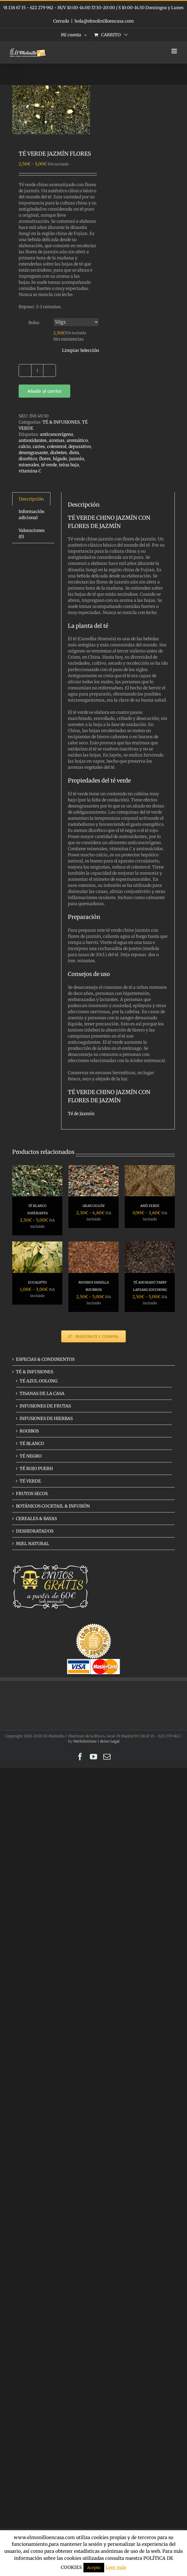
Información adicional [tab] (31, 514)
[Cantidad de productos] (37, 370)
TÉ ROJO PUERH (36, 1468)
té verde (49, 465)
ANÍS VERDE (150, 1206)
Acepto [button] (94, 2567)
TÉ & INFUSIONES (61, 422)
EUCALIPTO (37, 1282)
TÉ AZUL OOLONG (38, 1381)
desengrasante (33, 452)
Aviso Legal (109, 1741)
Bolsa (33, 322)
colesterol (56, 446)
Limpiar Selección (80, 350)
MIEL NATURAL (32, 1543)
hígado (60, 458)
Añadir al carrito (44, 391)
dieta (74, 452)
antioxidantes (33, 440)
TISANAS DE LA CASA (42, 1393)
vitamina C (30, 471)
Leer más (115, 2567)
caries (39, 446)
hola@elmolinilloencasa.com (104, 21)
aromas (56, 440)
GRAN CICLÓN (93, 1206)
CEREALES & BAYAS (36, 1518)
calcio (25, 446)
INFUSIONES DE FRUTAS (45, 1406)
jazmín (76, 458)
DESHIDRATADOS (34, 1531)
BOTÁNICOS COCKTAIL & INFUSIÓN (53, 1506)
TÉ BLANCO (32, 1443)
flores (45, 458)
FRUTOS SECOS (32, 1493)
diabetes (58, 452)
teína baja (69, 465)
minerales (29, 465)
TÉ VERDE (30, 1481)
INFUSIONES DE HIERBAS (46, 1418)
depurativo (79, 446)
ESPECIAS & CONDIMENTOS (45, 1359)
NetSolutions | (86, 1741)
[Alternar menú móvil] (174, 51)
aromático (77, 440)
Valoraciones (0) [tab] (32, 533)
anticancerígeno (56, 434)
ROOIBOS (29, 1431)
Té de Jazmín (81, 1113)
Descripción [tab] (31, 499)
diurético (28, 458)
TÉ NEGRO (31, 1456)
